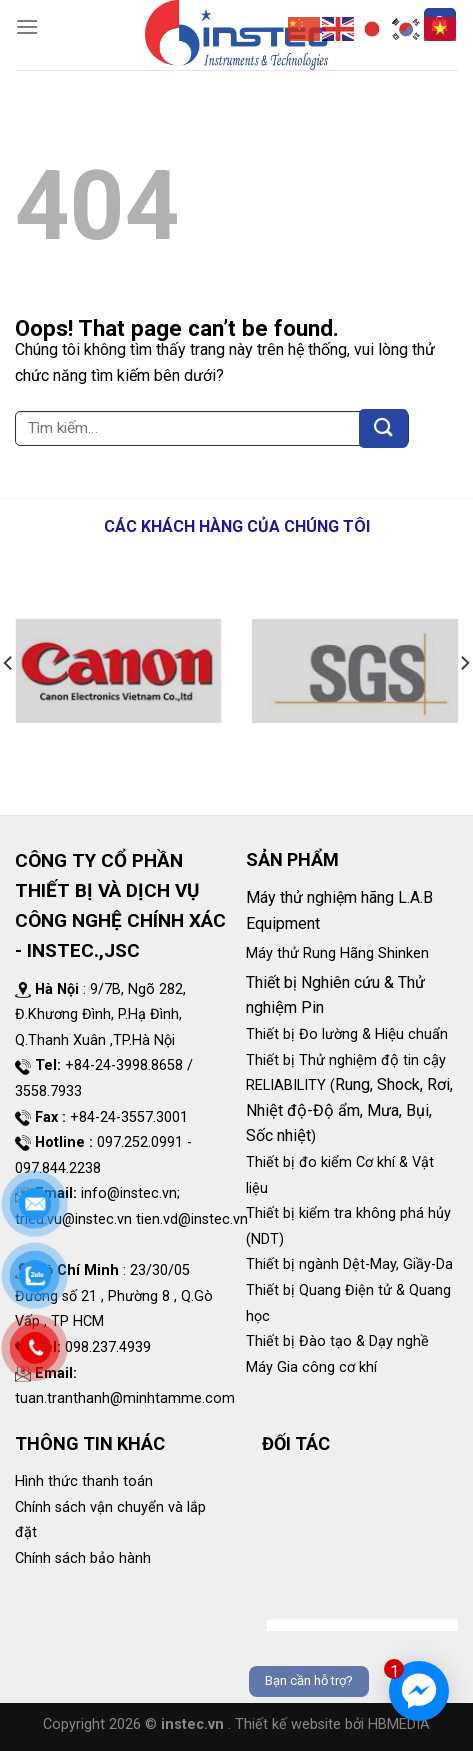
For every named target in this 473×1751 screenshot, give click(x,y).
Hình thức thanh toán (84, 1481)
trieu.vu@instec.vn (73, 1219)
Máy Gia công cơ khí (311, 1367)
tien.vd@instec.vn (192, 1219)
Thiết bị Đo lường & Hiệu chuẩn (347, 1034)
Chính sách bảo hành (83, 1558)
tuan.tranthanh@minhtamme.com (125, 1398)
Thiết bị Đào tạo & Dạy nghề (337, 1341)
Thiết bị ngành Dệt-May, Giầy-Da (349, 1264)
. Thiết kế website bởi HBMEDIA (329, 1724)
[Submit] (383, 428)
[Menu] (27, 26)
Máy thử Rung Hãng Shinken (337, 953)
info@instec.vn (129, 1193)
